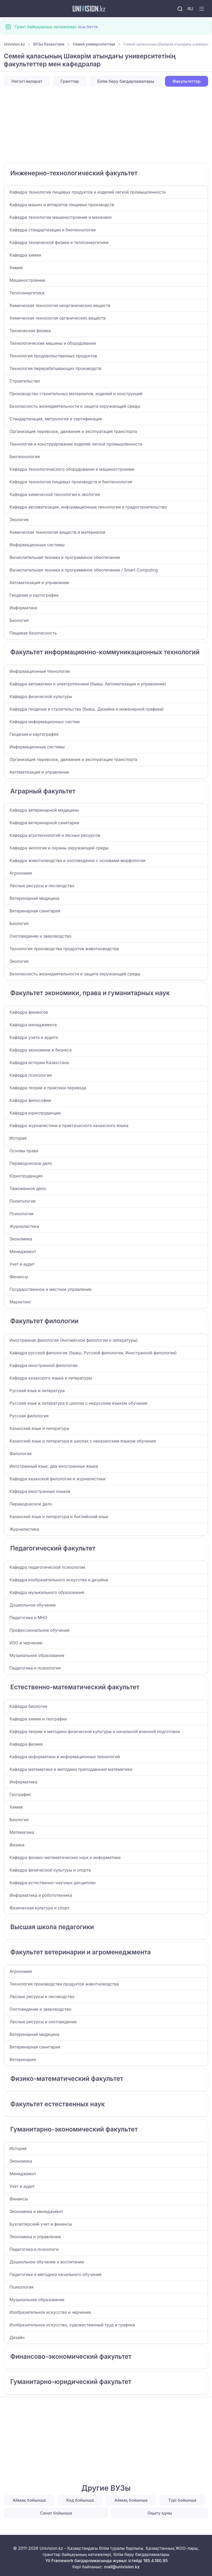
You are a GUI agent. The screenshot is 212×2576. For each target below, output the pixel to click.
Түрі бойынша (182, 2500)
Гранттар (70, 81)
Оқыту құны (160, 2513)
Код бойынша (80, 2500)
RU (190, 8)
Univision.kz (14, 44)
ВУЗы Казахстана (48, 44)
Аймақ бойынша (29, 2500)
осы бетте (88, 26)
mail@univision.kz (122, 2566)
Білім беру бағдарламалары (125, 81)
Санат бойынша (56, 2513)
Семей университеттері (94, 44)
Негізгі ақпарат (27, 81)
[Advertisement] (106, 125)
